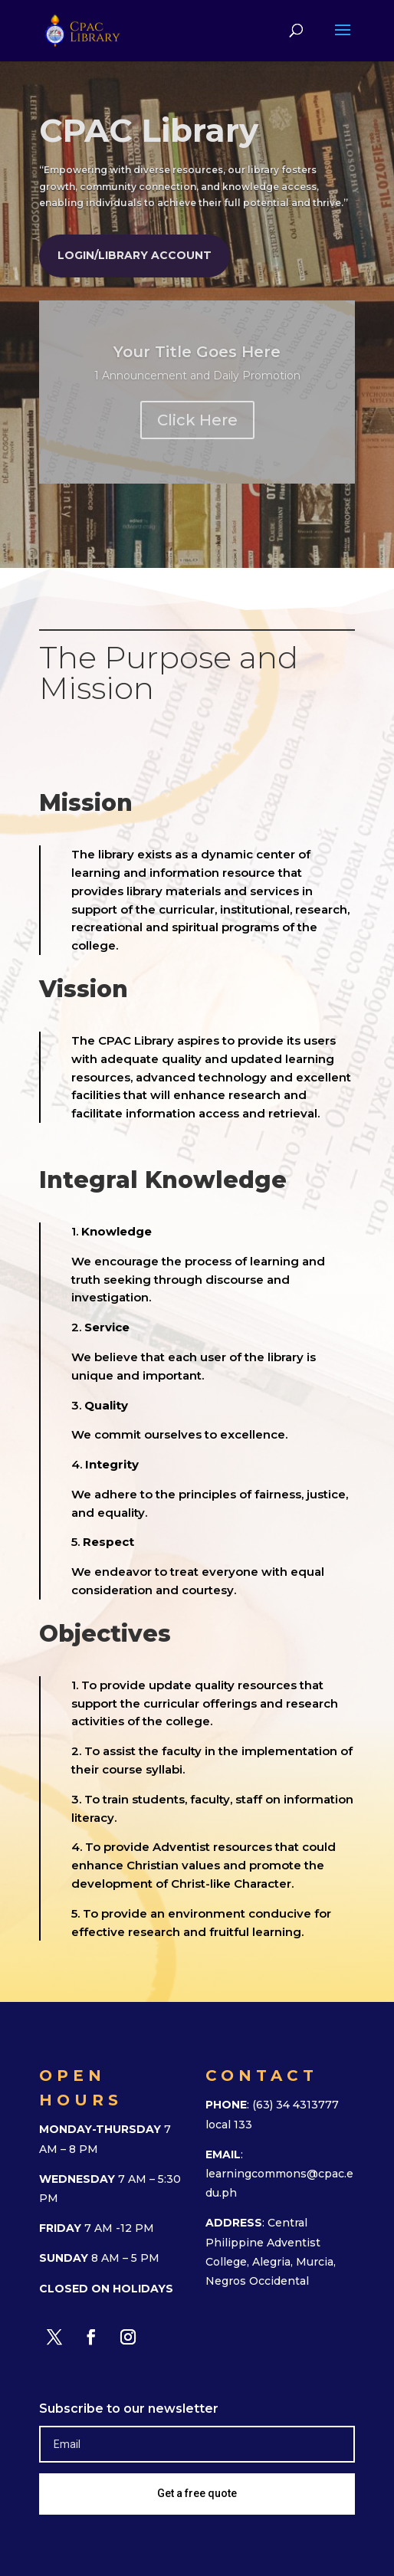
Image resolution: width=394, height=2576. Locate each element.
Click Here (197, 420)
